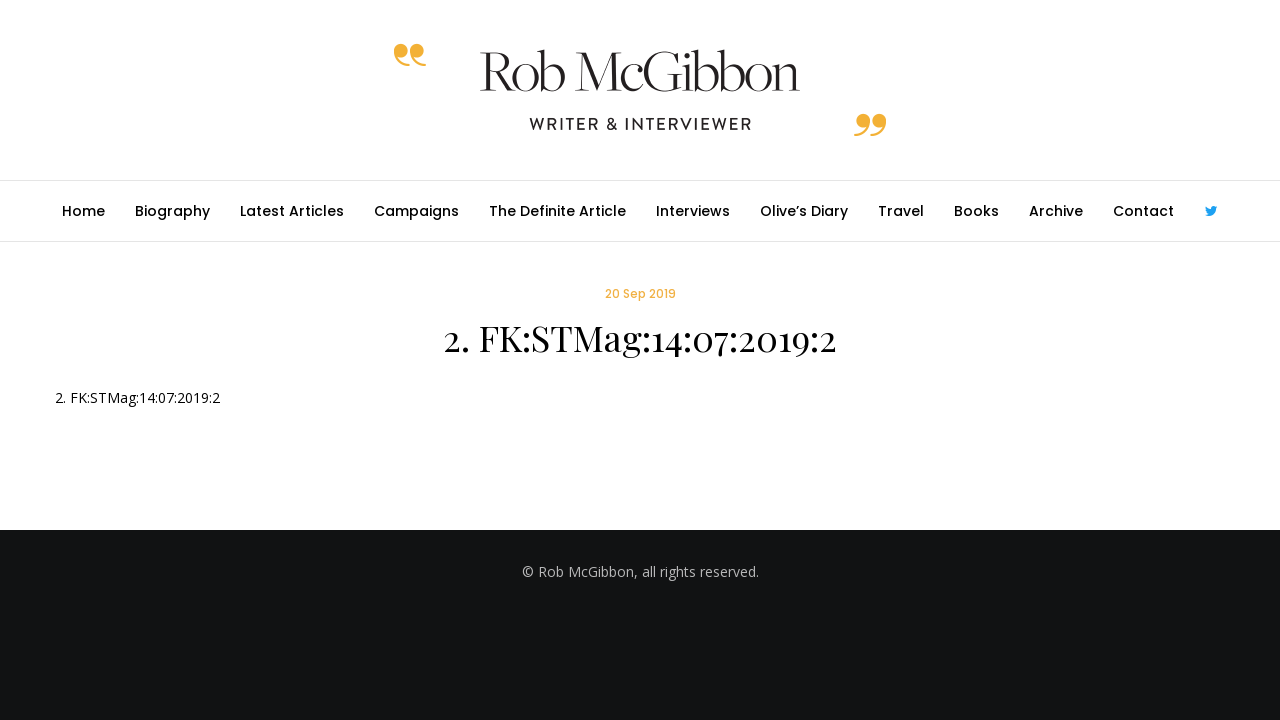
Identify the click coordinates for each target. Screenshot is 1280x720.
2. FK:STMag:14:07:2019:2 (137, 397)
